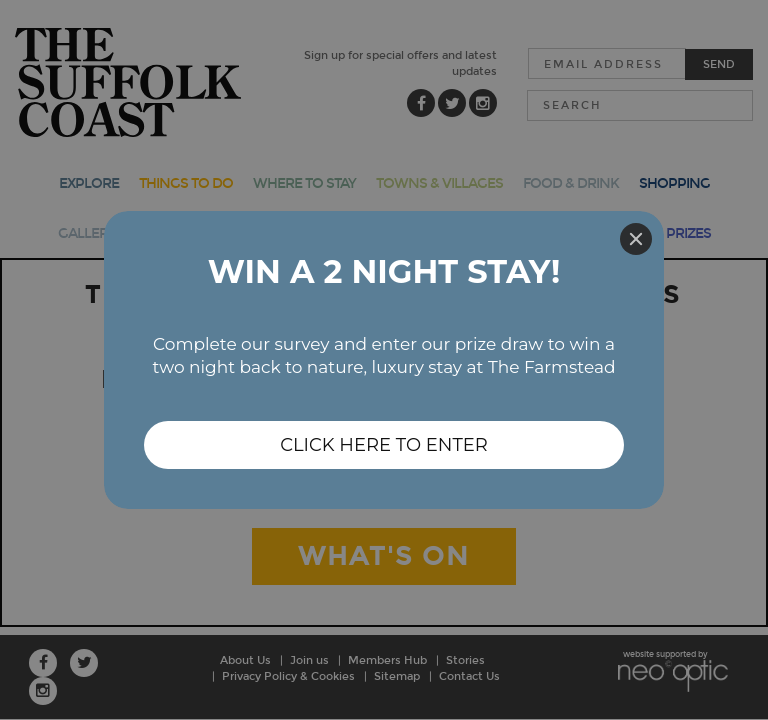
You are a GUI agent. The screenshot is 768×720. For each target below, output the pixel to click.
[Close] (636, 239)
